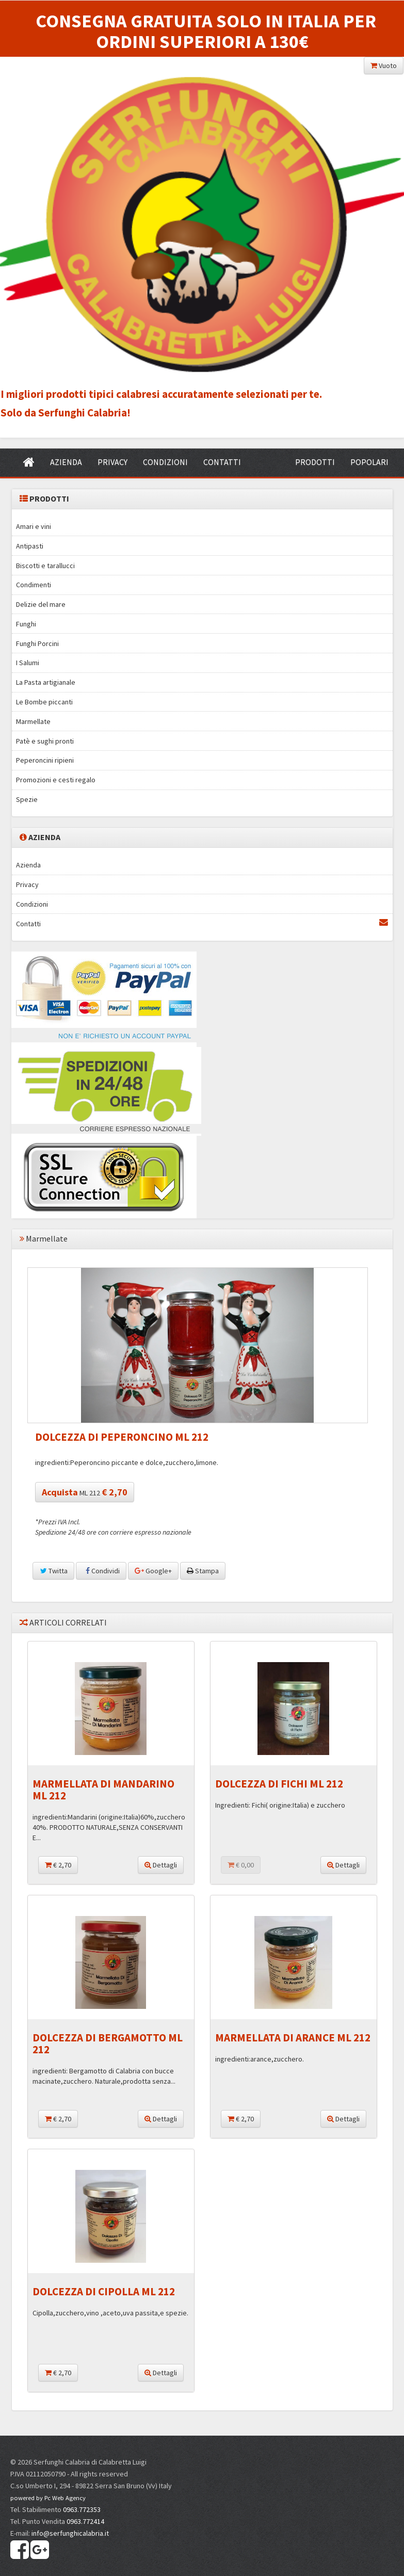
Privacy (27, 884)
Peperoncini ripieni (45, 760)
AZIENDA (66, 462)
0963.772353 (82, 2509)
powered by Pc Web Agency (48, 2498)
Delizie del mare (41, 604)
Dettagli (160, 1865)
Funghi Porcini (37, 643)
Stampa (203, 1570)
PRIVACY (112, 462)
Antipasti (29, 546)
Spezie (27, 799)
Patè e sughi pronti (45, 741)
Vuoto (383, 65)
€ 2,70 (58, 1865)
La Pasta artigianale (45, 682)
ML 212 (84, 1492)
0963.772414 (85, 2521)
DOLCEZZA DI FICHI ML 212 (279, 1784)
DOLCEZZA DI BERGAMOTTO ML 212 (108, 2043)
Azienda (28, 865)
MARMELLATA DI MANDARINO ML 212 (103, 1789)
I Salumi (27, 662)
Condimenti (33, 584)
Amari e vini (33, 526)
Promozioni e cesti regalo (55, 779)
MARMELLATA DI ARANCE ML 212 (292, 2037)
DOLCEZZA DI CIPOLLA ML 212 (104, 2291)
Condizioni (32, 904)
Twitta (53, 1570)
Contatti (202, 923)
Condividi (101, 1570)
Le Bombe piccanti (44, 701)
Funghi (26, 624)
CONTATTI (222, 462)
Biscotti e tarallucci (45, 565)
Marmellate (33, 721)
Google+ (153, 1570)
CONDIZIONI (165, 462)
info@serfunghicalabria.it (70, 2533)
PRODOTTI (315, 462)
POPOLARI (369, 462)
